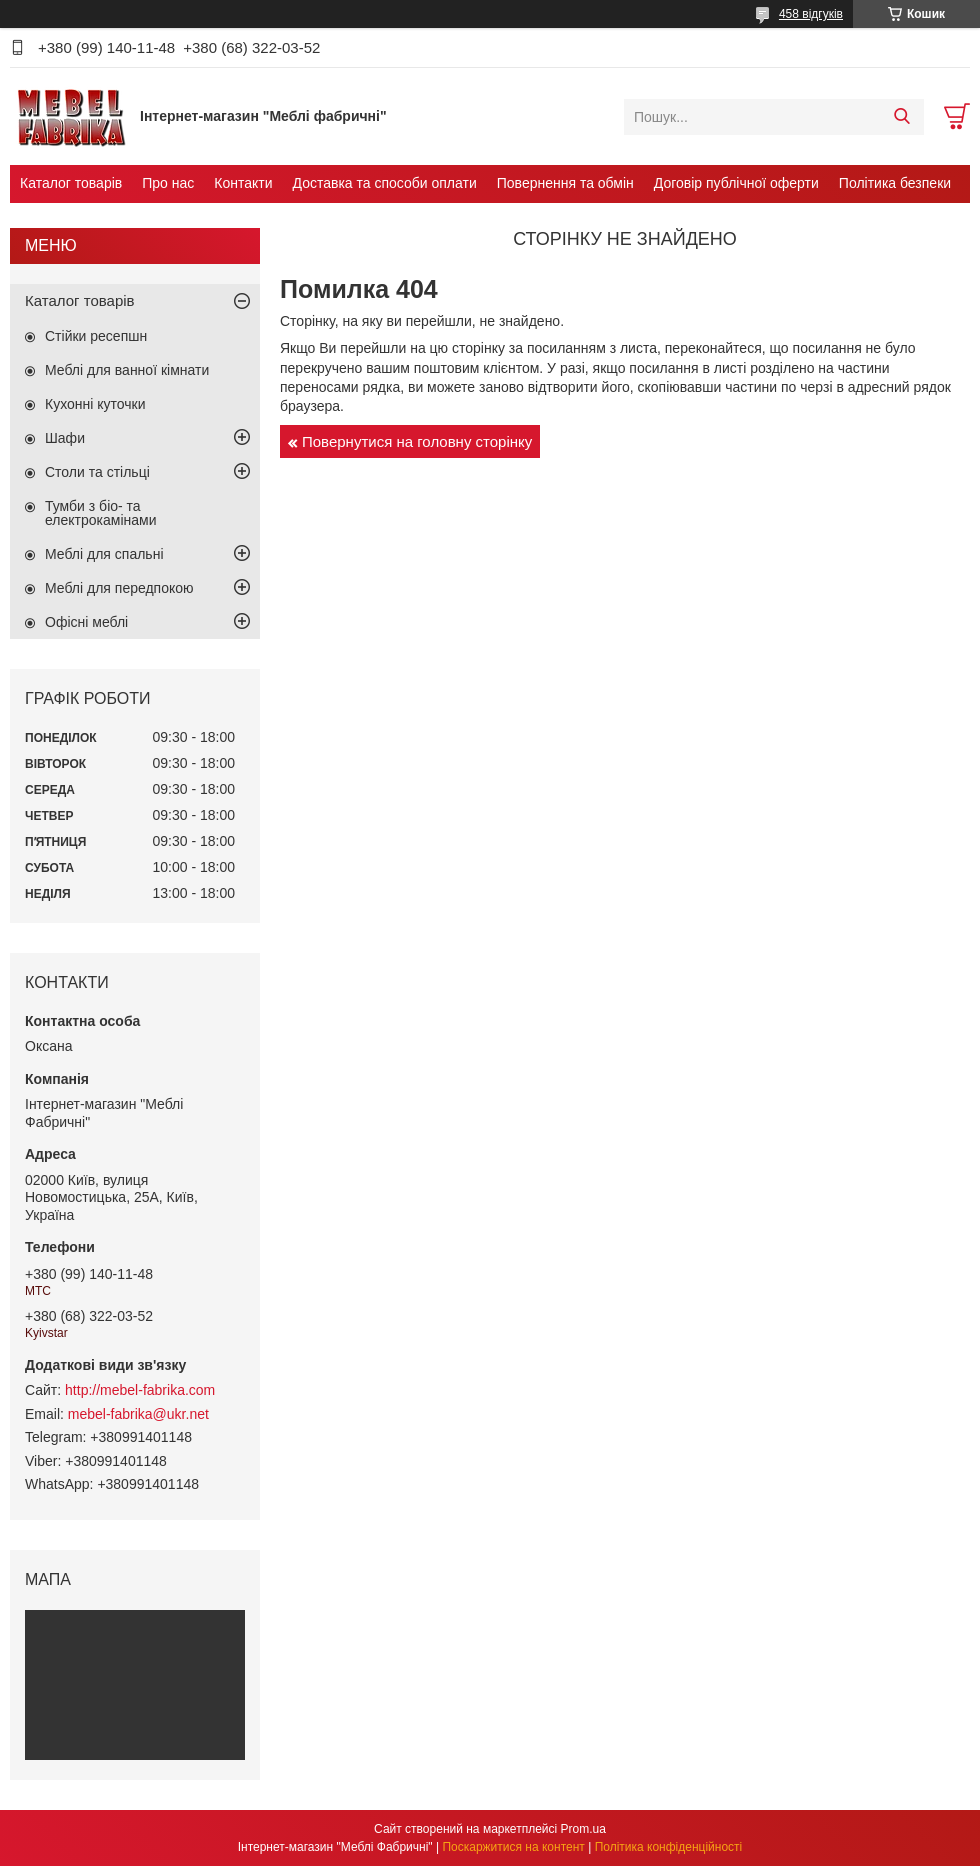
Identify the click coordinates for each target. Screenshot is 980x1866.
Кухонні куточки (95, 404)
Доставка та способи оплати (385, 183)
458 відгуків (811, 14)
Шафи (65, 438)
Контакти (243, 183)
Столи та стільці (97, 472)
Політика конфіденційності (669, 1847)
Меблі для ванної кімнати (127, 370)
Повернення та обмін (565, 183)
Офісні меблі (86, 622)
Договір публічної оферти (736, 183)
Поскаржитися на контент (513, 1847)
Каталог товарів (71, 183)
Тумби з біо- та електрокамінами (100, 513)
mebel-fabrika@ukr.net (138, 1414)
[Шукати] (901, 117)
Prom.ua (583, 1829)
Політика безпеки (895, 183)
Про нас (168, 183)
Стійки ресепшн (96, 336)
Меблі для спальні (104, 554)
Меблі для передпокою (119, 588)
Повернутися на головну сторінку (417, 441)
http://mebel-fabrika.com (140, 1390)
